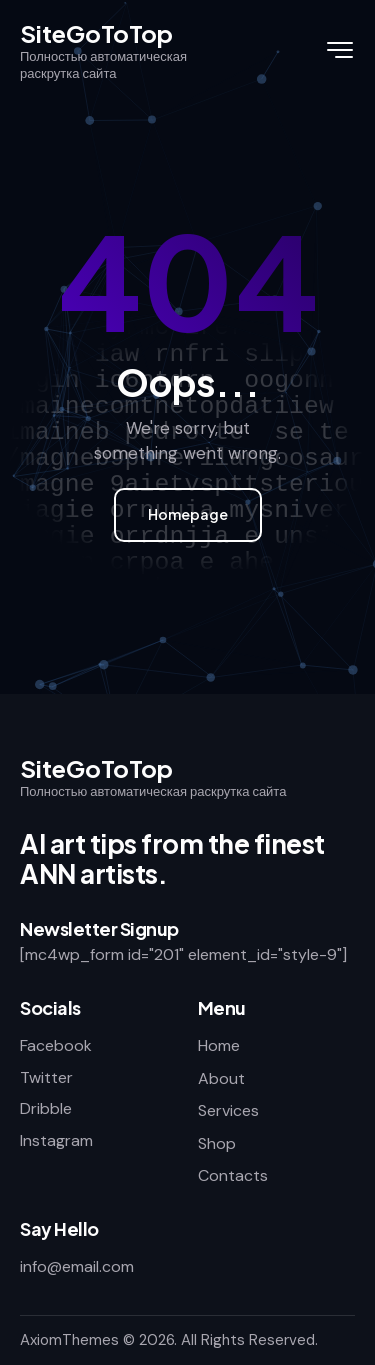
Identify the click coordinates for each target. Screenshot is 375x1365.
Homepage (188, 514)
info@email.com (77, 1266)
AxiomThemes (69, 1340)
